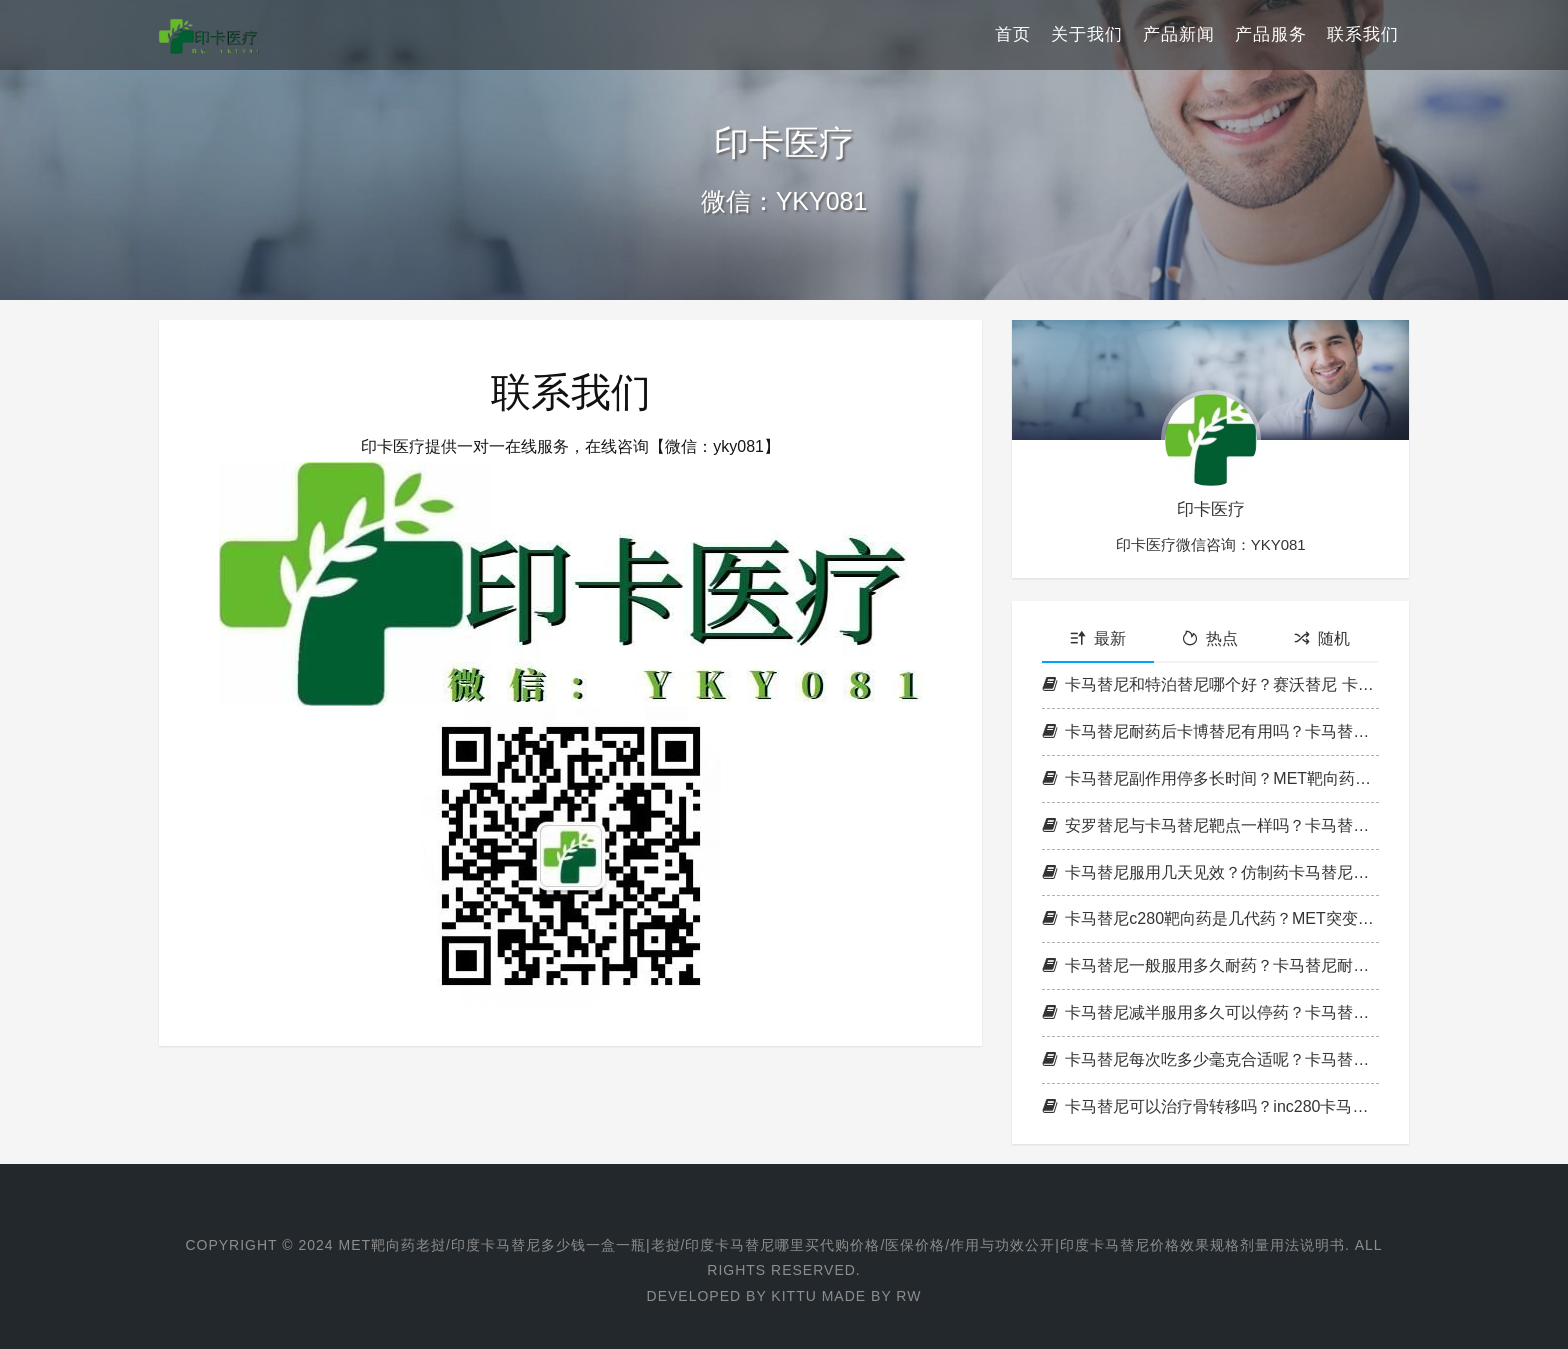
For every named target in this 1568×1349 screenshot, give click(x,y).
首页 (1013, 34)
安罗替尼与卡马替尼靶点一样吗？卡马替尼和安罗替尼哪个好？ (1210, 825)
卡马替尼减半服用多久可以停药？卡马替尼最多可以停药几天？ (1210, 1012)
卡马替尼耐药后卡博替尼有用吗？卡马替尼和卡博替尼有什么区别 (1210, 731)
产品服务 (1271, 34)
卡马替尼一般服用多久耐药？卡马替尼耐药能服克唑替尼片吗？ (1210, 965)
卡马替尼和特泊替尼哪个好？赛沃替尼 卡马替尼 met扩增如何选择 (1210, 684)
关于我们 (1087, 34)
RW (908, 1296)
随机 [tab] (1322, 638)
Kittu (793, 1296)
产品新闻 (1179, 34)
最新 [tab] (1098, 638)
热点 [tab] (1210, 638)
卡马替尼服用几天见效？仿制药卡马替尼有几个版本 (1210, 872)
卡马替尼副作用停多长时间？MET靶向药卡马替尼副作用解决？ (1210, 778)
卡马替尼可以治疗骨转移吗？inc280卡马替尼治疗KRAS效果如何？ (1210, 1106)
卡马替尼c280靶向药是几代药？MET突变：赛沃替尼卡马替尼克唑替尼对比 (1210, 918)
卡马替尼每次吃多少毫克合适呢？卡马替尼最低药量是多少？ (1210, 1059)
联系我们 (1363, 34)
